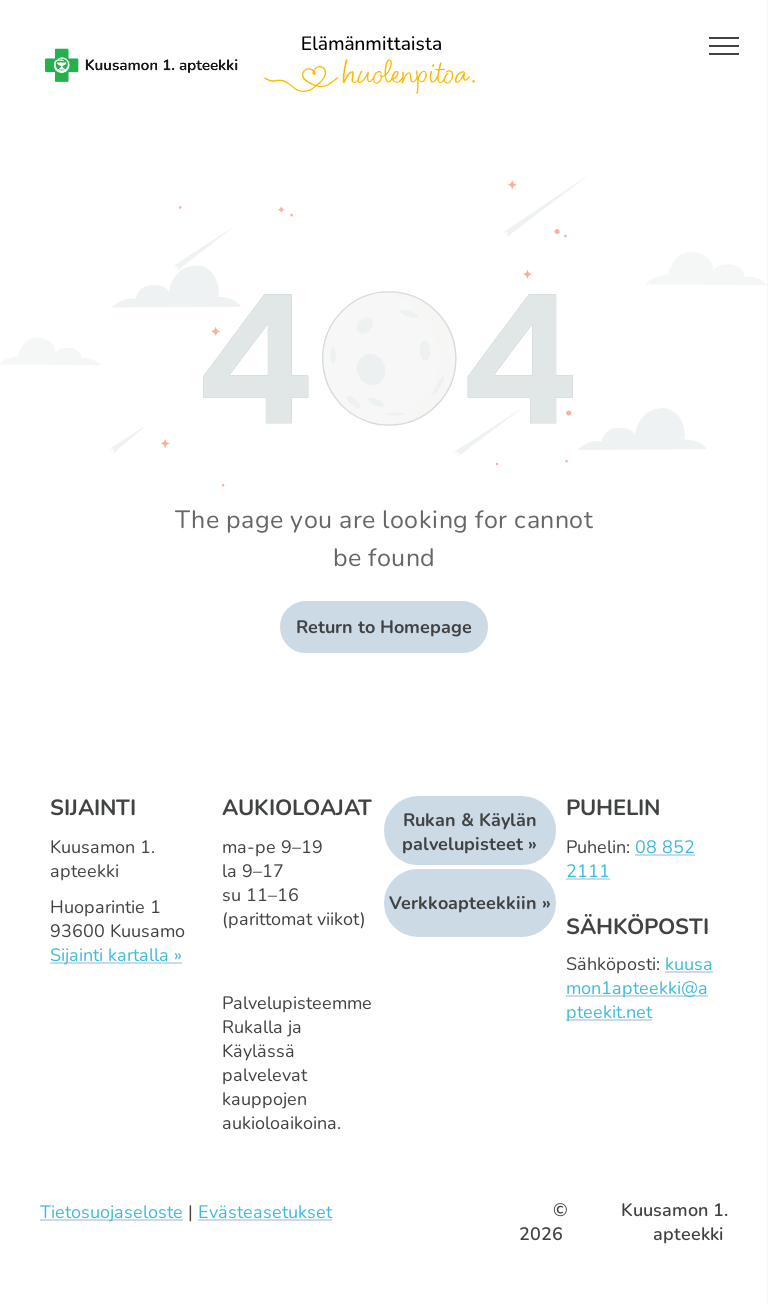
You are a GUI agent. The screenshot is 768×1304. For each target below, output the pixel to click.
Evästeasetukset (265, 1212)
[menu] (724, 46)
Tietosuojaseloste (111, 1212)
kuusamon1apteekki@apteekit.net (639, 988)
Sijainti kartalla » (116, 955)
